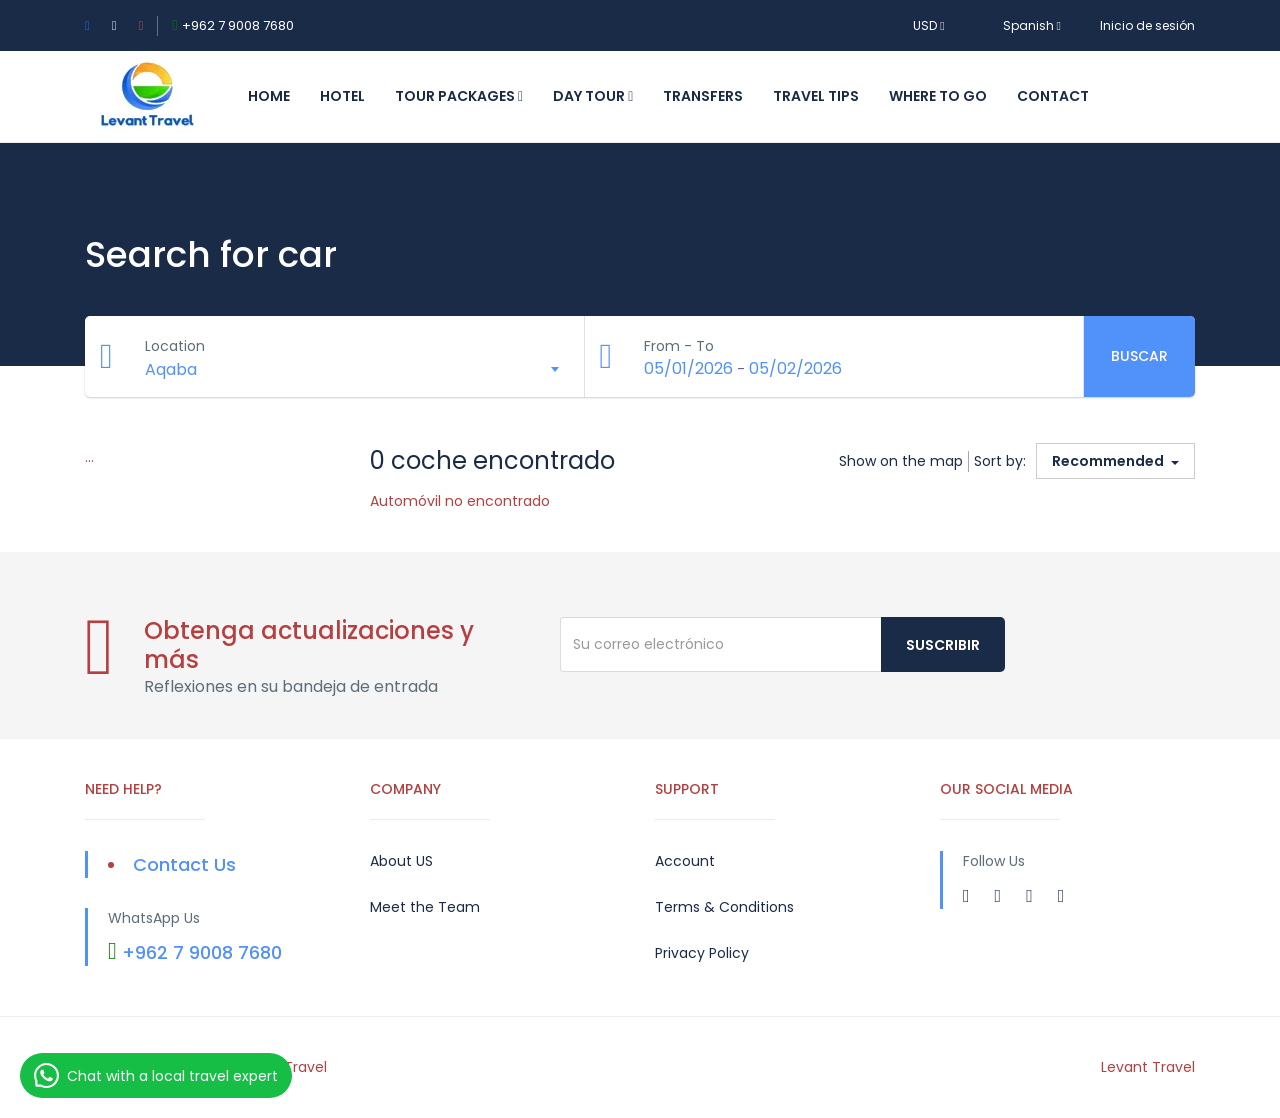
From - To (680, 346)
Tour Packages (459, 96)
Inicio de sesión (1147, 25)
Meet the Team (425, 907)
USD (928, 25)
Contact (1053, 96)
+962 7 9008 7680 (238, 25)
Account (685, 861)
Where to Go (938, 96)
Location (175, 346)
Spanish (1022, 25)
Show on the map (901, 461)
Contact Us (184, 864)
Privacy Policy (702, 953)
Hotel (342, 96)
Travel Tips (816, 96)
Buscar (1139, 356)
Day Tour (593, 96)
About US (401, 861)
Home (269, 96)
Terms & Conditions (724, 907)
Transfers (703, 96)
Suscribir (943, 645)
